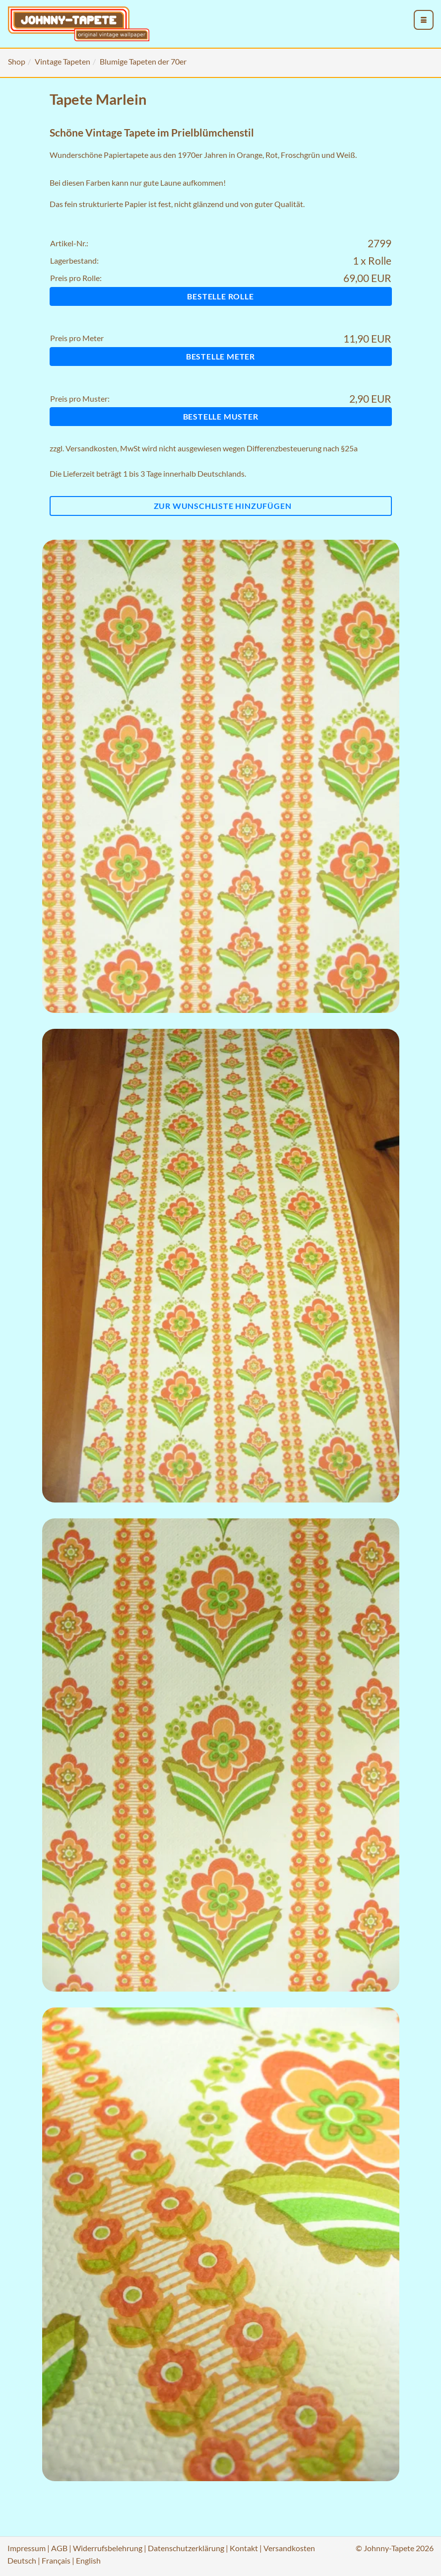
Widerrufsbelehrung (107, 2548)
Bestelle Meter (220, 356)
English (88, 2560)
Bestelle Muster (220, 416)
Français (56, 2560)
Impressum (26, 2548)
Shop (16, 61)
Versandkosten (91, 448)
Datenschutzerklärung (186, 2548)
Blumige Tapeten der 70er (143, 61)
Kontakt (244, 2548)
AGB (59, 2548)
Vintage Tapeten (62, 61)
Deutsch (21, 2560)
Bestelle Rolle (220, 296)
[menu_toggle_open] (424, 20)
